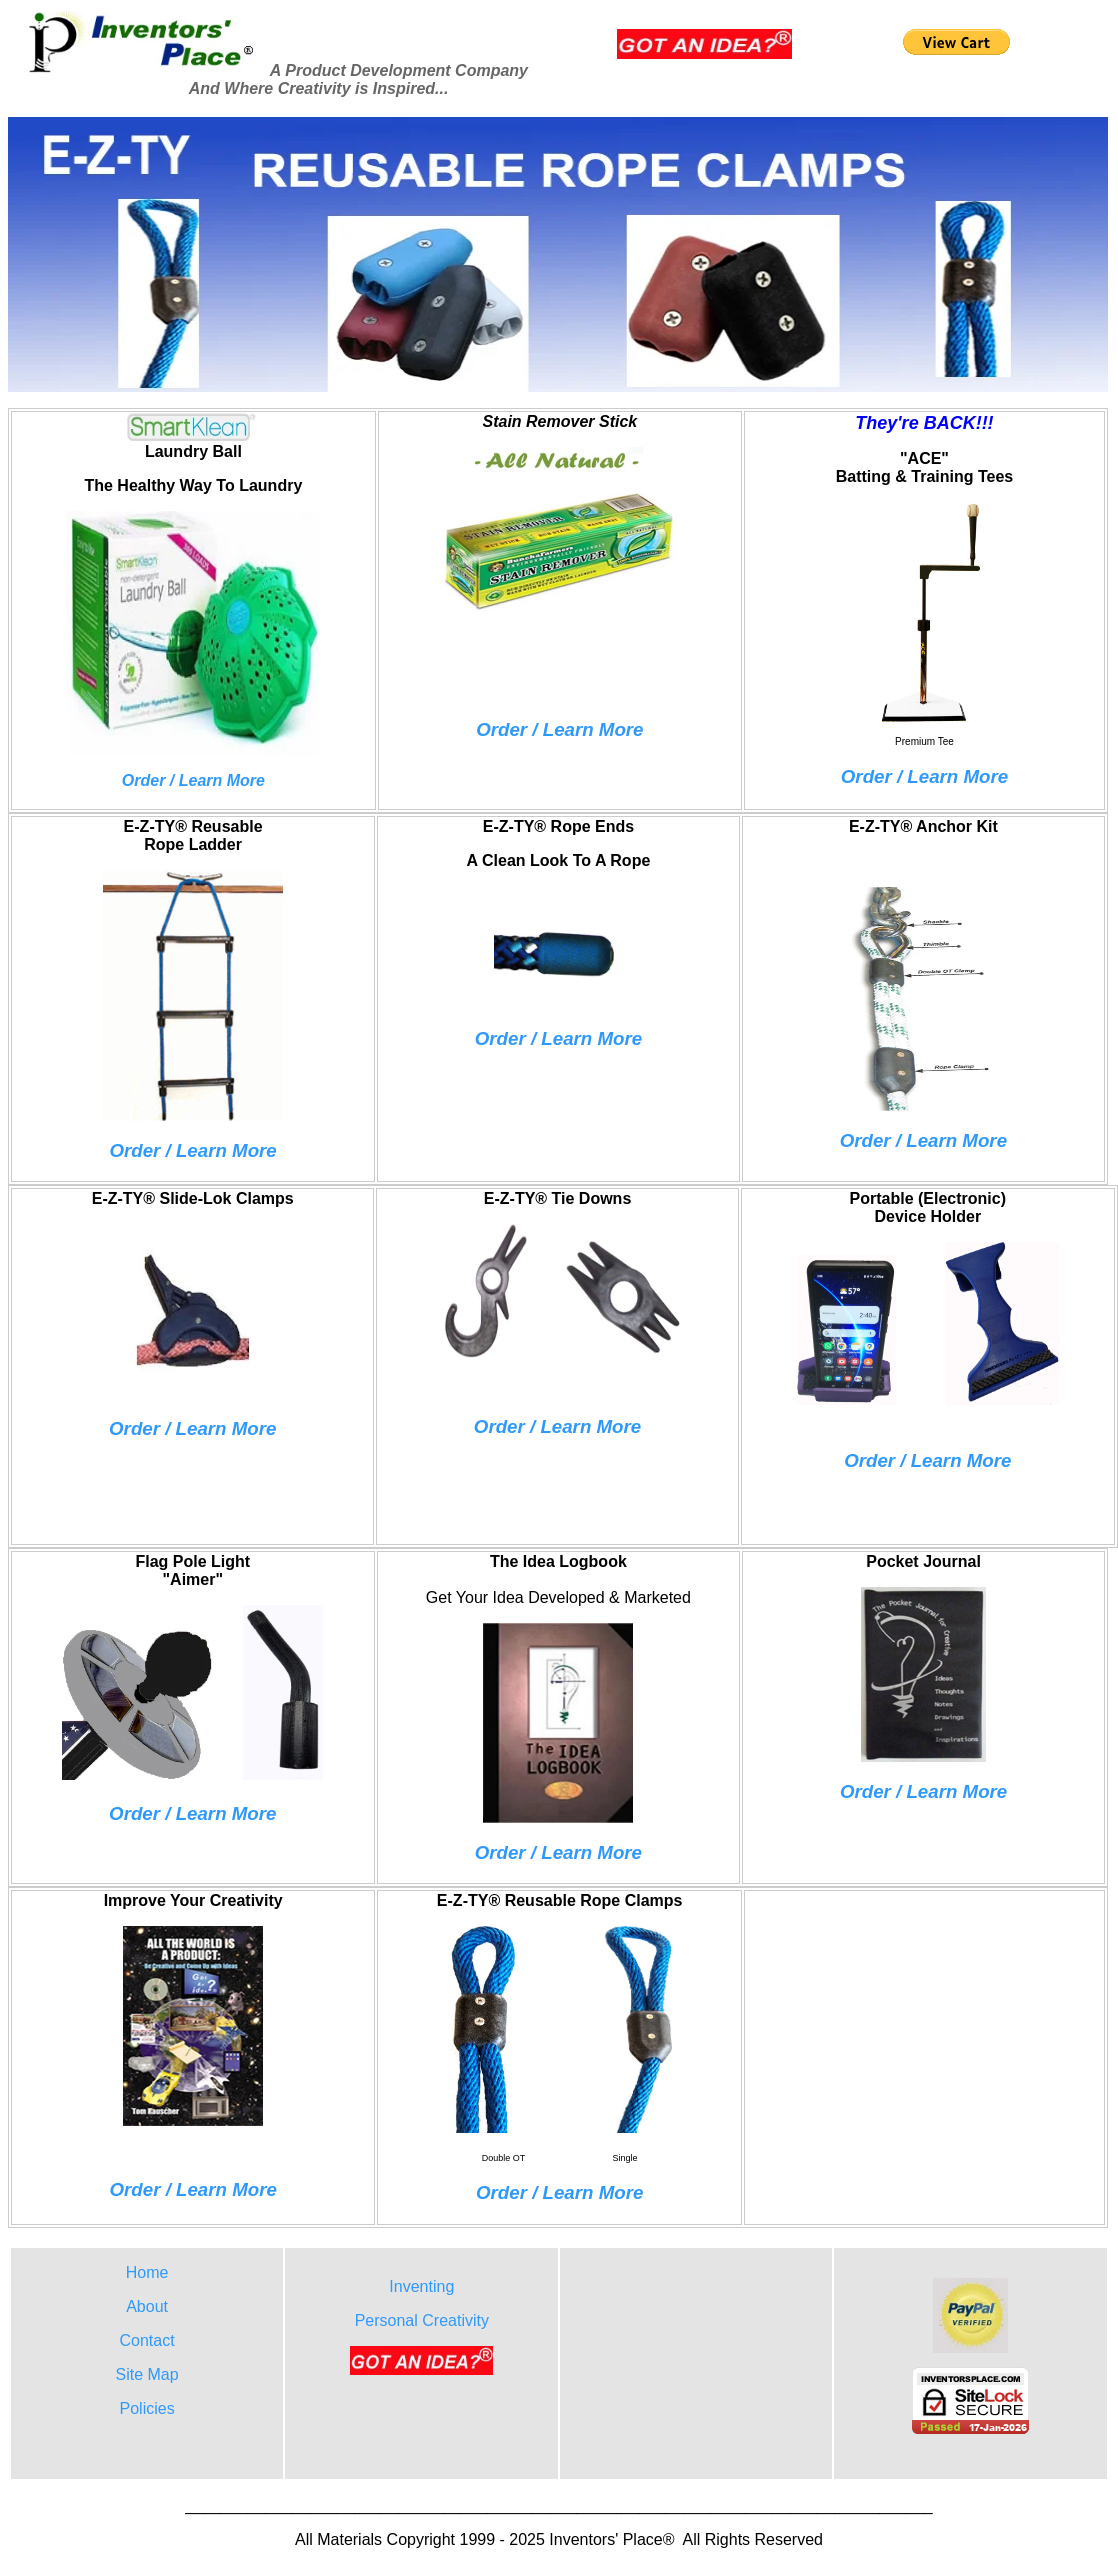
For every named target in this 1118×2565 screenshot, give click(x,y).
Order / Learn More (559, 729)
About (147, 2306)
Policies (147, 2408)
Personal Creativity (422, 2320)
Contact (147, 2340)
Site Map (147, 2374)
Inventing (421, 2286)
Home (147, 2272)
